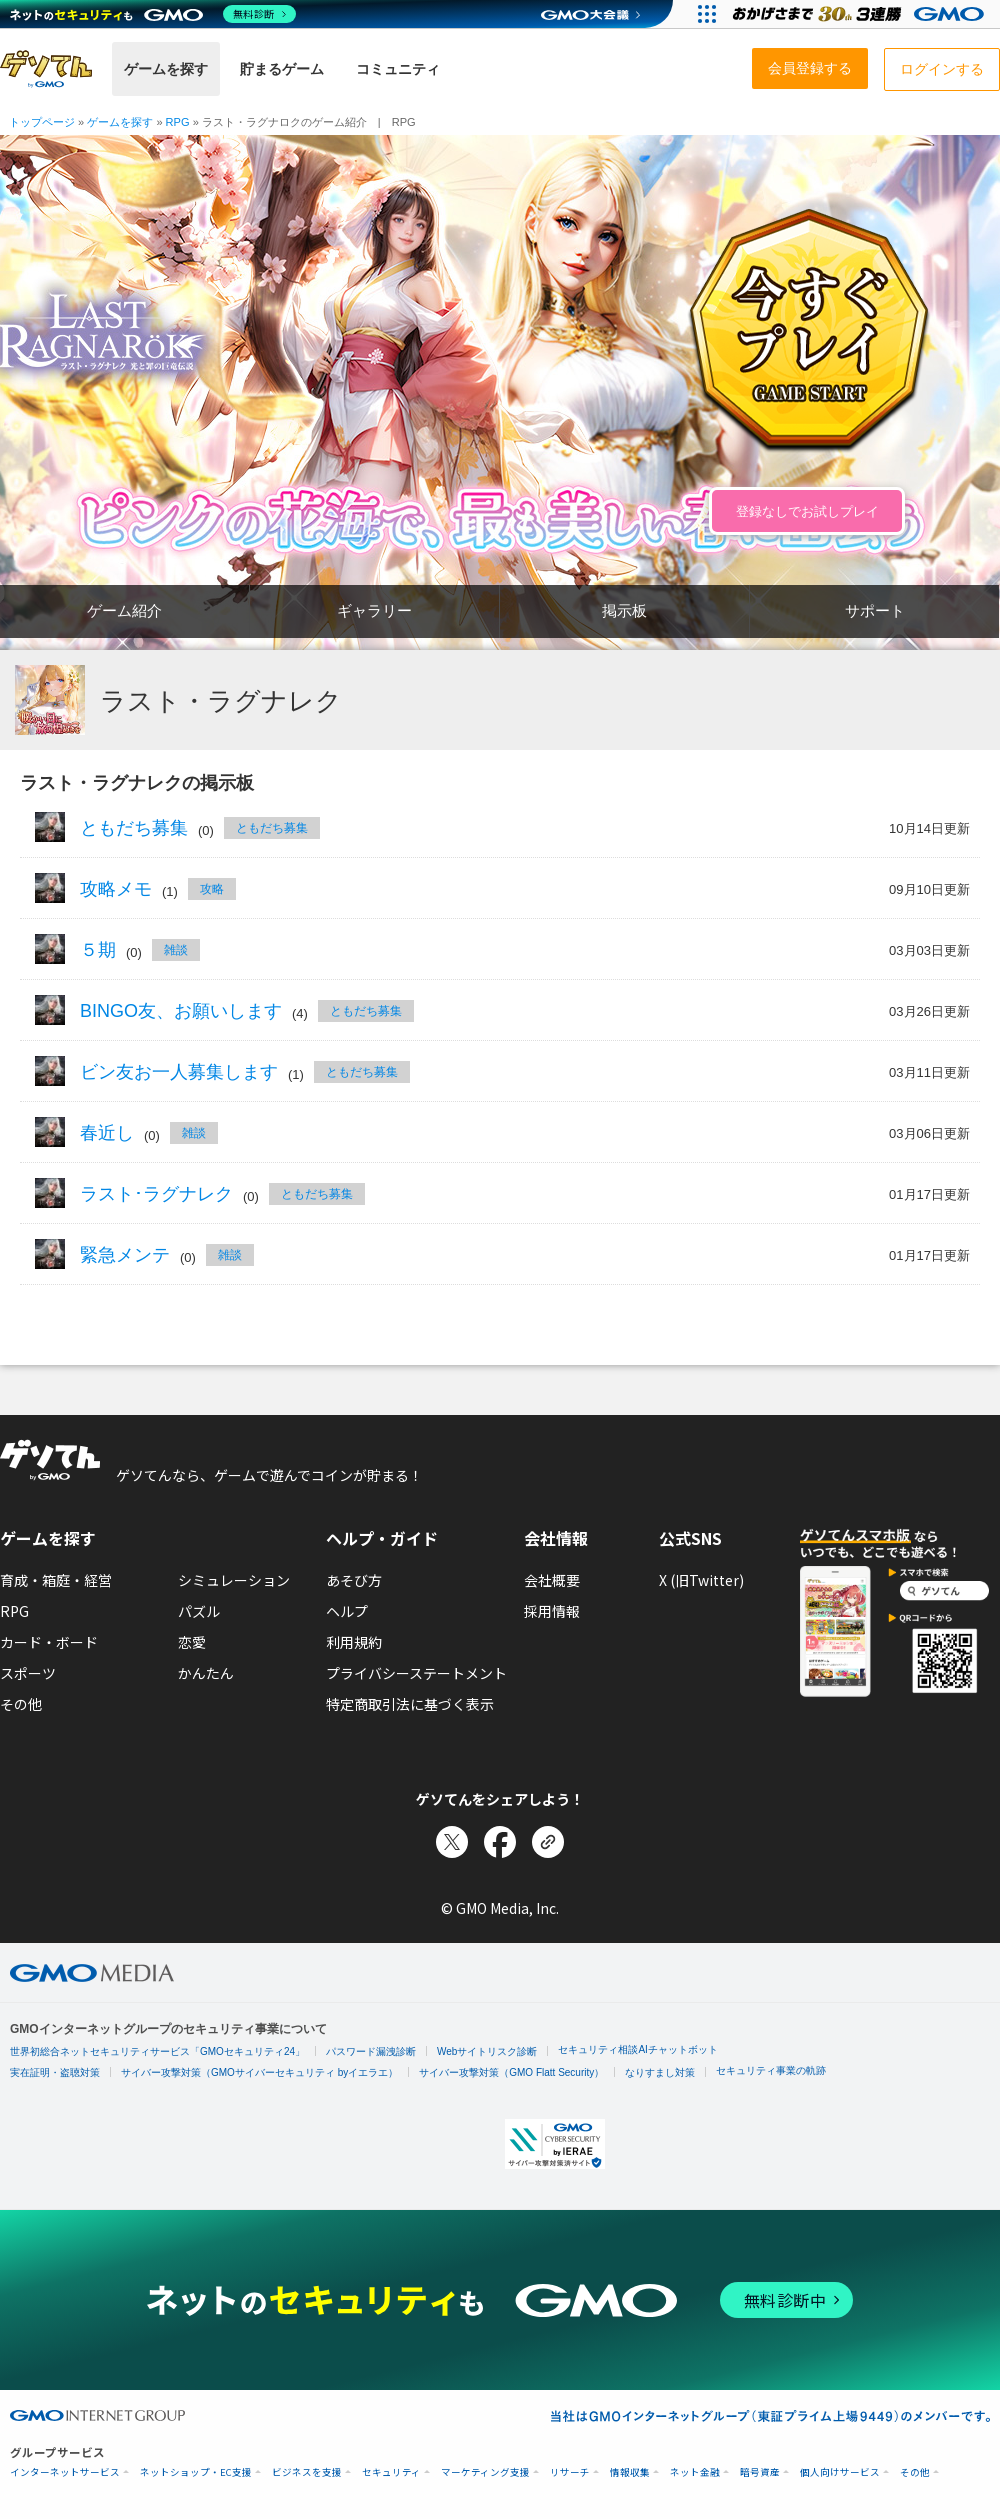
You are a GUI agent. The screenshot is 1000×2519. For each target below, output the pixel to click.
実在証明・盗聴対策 (55, 2072)
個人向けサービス (840, 2472)
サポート (875, 610)
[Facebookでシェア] (500, 1842)
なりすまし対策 (660, 2072)
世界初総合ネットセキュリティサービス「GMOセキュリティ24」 (157, 2051)
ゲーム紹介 (124, 610)
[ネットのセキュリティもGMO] (153, 14)
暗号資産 (760, 2472)
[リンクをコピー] (548, 1842)
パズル (199, 1611)
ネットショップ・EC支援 (196, 2472)
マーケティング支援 (485, 2472)
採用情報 (552, 1611)
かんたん (206, 1673)
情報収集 (630, 2472)
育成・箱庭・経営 (56, 1580)
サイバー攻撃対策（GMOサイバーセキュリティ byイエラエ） (259, 2072)
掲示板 (624, 610)
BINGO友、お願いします (181, 1011)
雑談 (176, 950)
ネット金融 (695, 2472)
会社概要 (552, 1580)
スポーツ (28, 1673)
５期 (98, 950)
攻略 (212, 889)
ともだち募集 (134, 828)
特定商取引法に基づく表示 (410, 1704)
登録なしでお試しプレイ (807, 511)
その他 (21, 1704)
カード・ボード (49, 1642)
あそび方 (354, 1580)
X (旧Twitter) (701, 1580)
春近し (107, 1133)
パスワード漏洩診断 (371, 2051)
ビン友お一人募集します (179, 1072)
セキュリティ (391, 2472)
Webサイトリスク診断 (487, 2051)
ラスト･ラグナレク (156, 1194)
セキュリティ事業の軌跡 (771, 2070)
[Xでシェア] (452, 1842)
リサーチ (570, 2472)
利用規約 (354, 1642)
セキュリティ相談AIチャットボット (637, 2049)
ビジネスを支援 (307, 2472)
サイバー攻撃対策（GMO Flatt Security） (511, 2072)
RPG (14, 1611)
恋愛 (192, 1642)
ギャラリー (374, 610)
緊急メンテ (125, 1255)
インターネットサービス (65, 2472)
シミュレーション (234, 1580)
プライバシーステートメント (416, 1673)
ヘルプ (347, 1611)
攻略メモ (116, 889)
